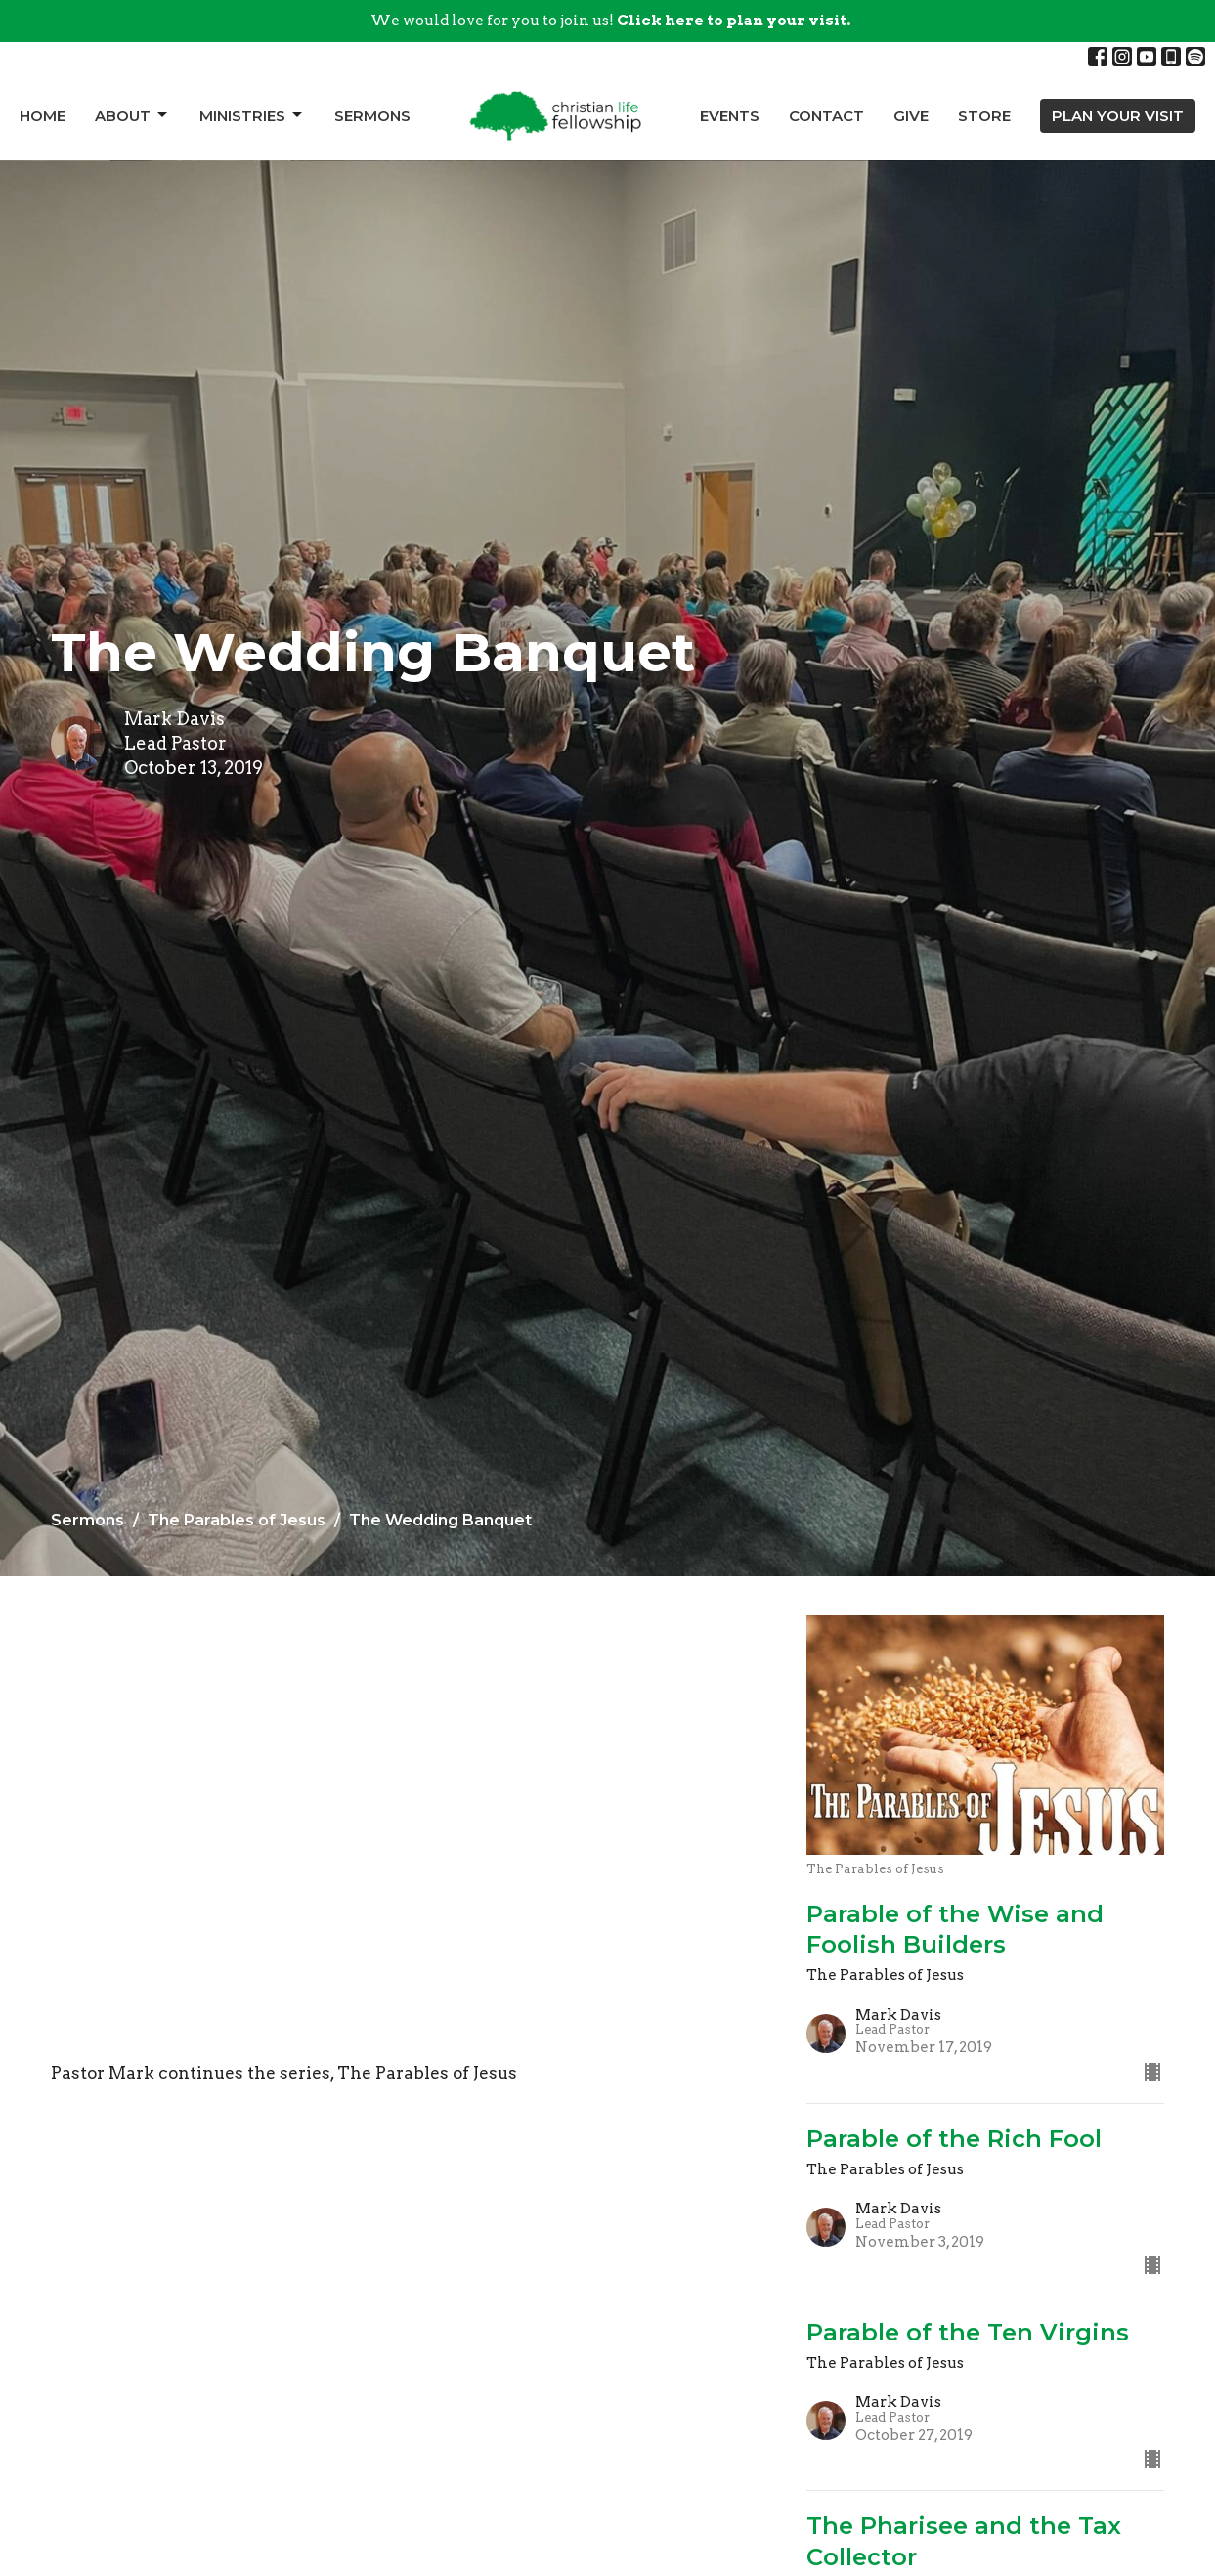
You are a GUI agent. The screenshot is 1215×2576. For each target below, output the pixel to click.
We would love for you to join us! (610, 20)
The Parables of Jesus (236, 1520)
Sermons (372, 116)
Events (729, 116)
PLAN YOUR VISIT (1118, 116)
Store (984, 116)
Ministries (252, 115)
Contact (826, 116)
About (132, 115)
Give (911, 116)
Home (42, 116)
